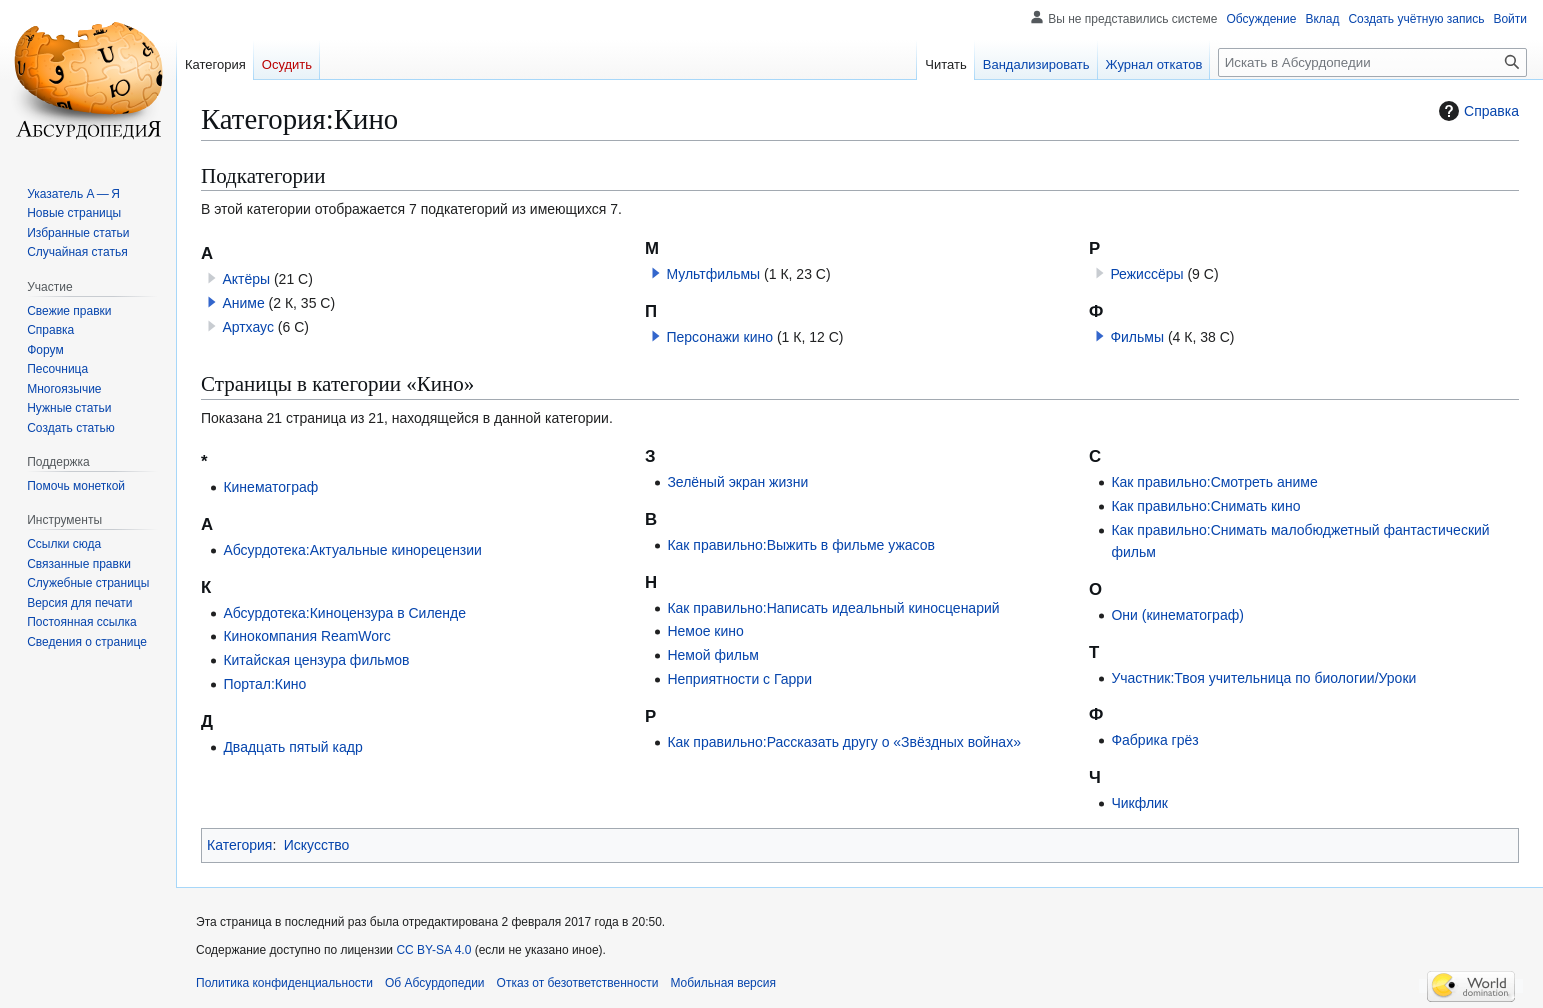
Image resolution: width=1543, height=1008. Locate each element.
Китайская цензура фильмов (316, 660)
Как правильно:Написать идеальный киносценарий (833, 608)
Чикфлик (1139, 803)
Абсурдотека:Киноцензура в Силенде (344, 613)
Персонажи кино (719, 337)
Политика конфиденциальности (284, 983)
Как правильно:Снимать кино (1205, 506)
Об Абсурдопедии (435, 983)
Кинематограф (270, 487)
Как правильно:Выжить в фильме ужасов (801, 545)
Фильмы (1137, 337)
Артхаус (248, 327)
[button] (212, 302)
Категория (239, 845)
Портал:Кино (264, 684)
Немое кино (705, 631)
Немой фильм (712, 655)
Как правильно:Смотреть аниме (1214, 482)
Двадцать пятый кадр (292, 747)
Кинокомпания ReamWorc (306, 636)
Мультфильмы (713, 274)
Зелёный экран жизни (737, 482)
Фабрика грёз (1154, 740)
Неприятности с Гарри (739, 679)
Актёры (246, 279)
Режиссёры (1146, 274)
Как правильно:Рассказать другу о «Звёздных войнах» (844, 742)
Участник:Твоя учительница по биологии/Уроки (1263, 678)
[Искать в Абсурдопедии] (1372, 62)
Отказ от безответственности (578, 983)
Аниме (243, 303)
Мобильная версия (723, 983)
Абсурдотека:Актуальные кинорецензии (352, 550)
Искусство (317, 845)
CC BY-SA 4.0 (433, 950)
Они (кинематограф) (1177, 615)
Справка (1476, 111)
